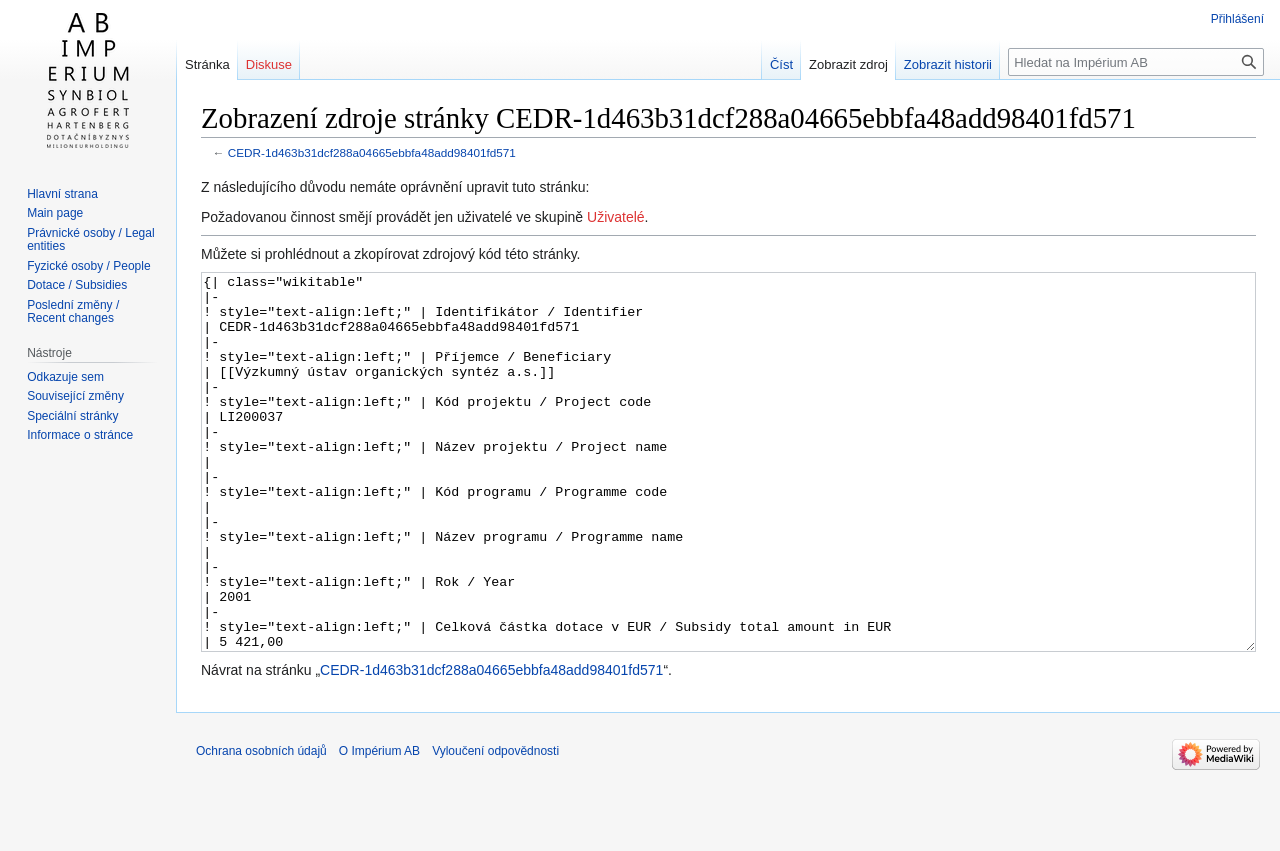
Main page (55, 213)
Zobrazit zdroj (848, 64)
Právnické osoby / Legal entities (90, 240)
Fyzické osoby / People (88, 266)
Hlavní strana (62, 194)
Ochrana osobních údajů (261, 826)
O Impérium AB (379, 826)
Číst (781, 64)
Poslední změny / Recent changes (73, 312)
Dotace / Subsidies (77, 285)
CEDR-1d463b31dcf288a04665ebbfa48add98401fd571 (372, 152)
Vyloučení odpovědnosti (495, 826)
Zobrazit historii (948, 64)
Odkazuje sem (65, 377)
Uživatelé (616, 217)
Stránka (207, 64)
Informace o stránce (80, 435)
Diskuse (269, 64)
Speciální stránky (72, 416)
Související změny (75, 396)
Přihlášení (1237, 19)
